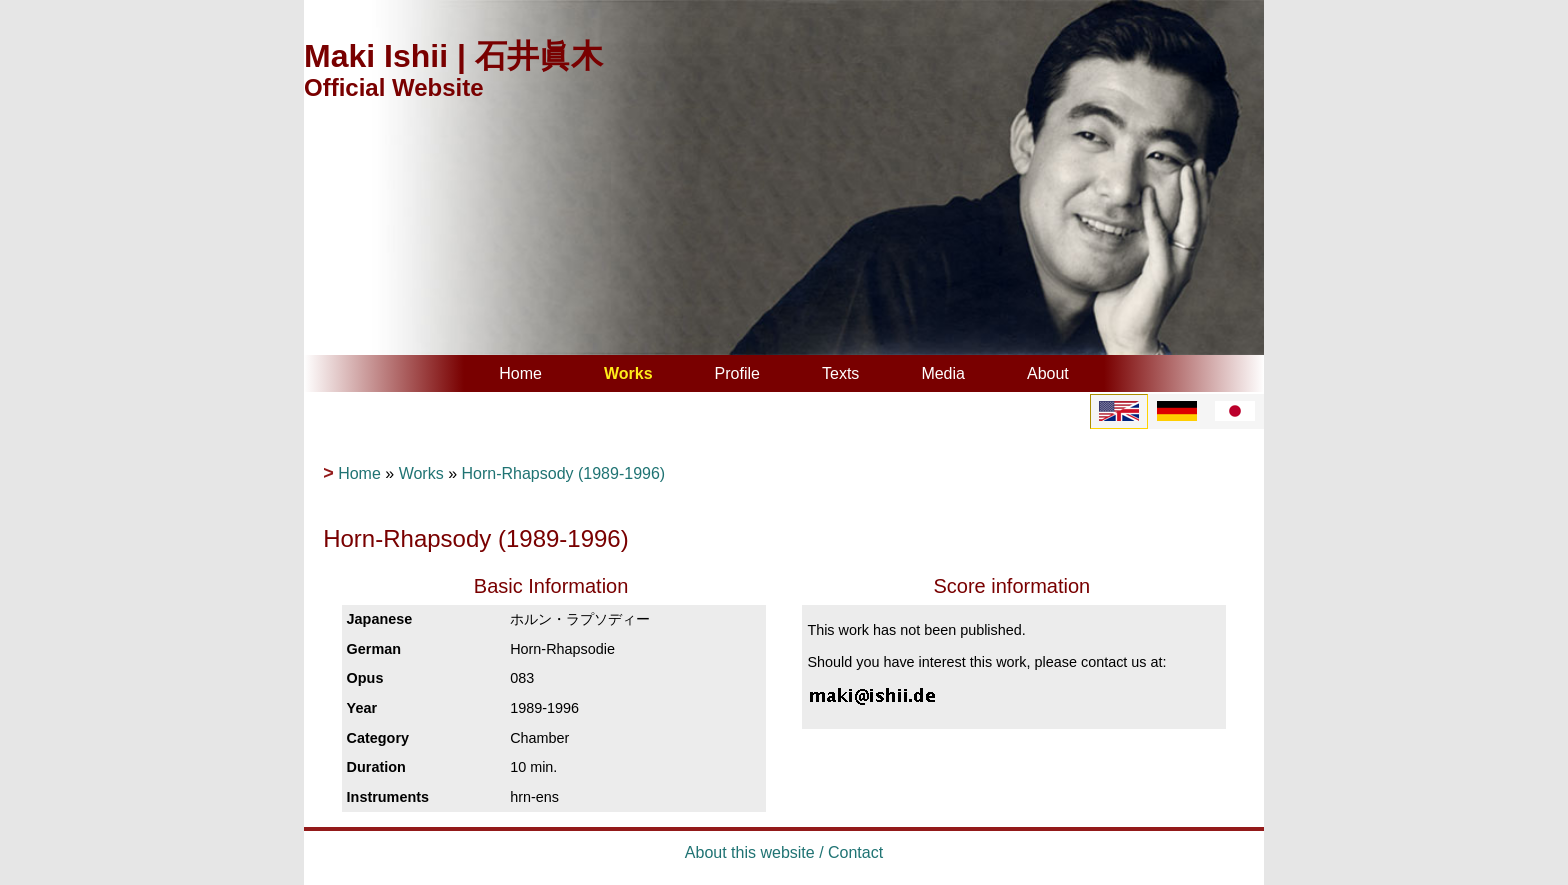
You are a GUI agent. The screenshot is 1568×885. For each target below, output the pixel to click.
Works (628, 373)
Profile (737, 373)
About (1048, 373)
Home (520, 373)
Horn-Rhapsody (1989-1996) (563, 473)
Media (943, 373)
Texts (840, 373)
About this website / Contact (784, 852)
